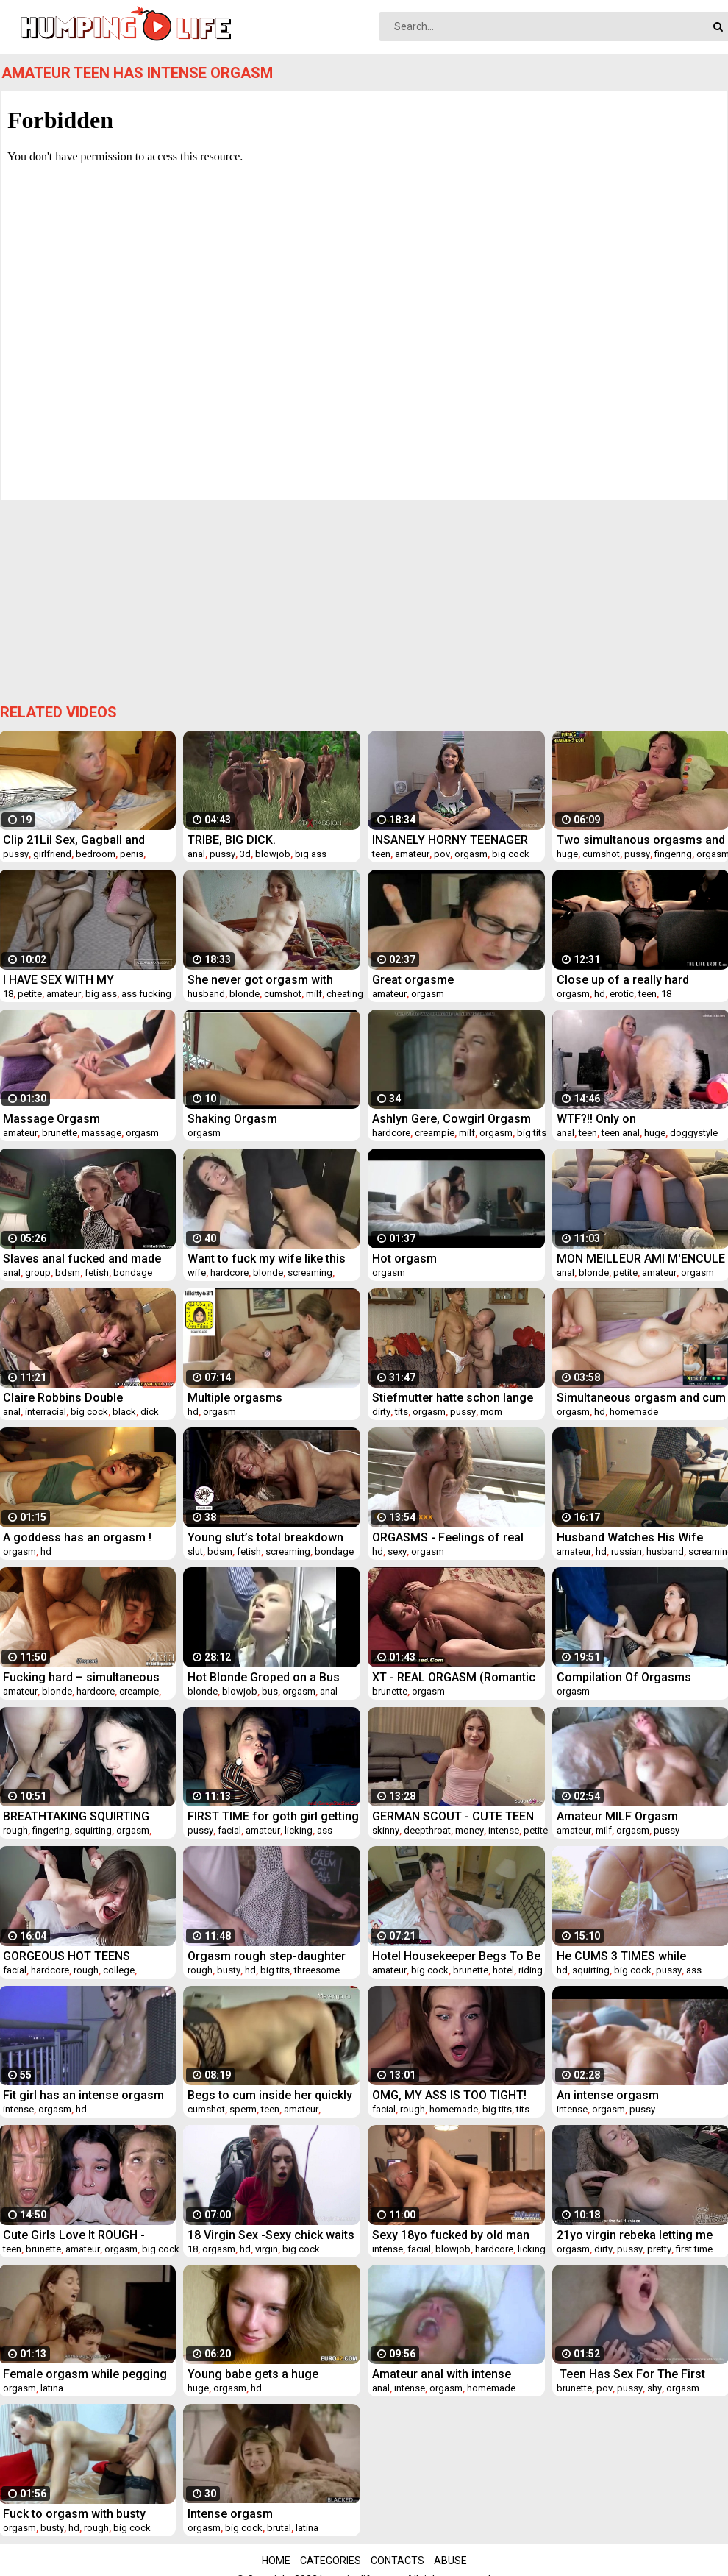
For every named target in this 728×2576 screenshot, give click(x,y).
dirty (381, 1411)
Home (276, 2560)
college (119, 1970)
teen (381, 853)
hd (599, 993)
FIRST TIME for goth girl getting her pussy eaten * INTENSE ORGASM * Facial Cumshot (273, 1816)
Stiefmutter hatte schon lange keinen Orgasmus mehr (452, 1398)
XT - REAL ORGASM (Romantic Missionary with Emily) (453, 1677)
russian (626, 1551)
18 (8, 993)
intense (503, 1830)
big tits (531, 1132)
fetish (97, 1272)
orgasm (471, 853)
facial (229, 1830)
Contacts (397, 2560)
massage (101, 1132)
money (469, 1830)
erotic (622, 993)
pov (442, 853)
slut (195, 1551)
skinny (385, 1830)
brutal (279, 2527)
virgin (266, 2248)
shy (654, 2388)
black (124, 1411)
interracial (45, 1411)
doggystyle (694, 1132)
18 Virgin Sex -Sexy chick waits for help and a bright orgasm (271, 2235)
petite (30, 993)
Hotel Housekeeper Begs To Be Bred (456, 1956)
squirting (93, 1830)
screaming (310, 1272)
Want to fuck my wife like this (267, 1259)
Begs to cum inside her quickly (270, 2095)
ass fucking (146, 993)
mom (491, 1411)
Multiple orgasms (235, 1398)
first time (694, 2248)
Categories (330, 2560)
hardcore (391, 1132)
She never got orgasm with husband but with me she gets (268, 980)
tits (401, 1411)
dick (149, 1411)
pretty (659, 2248)
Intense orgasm (230, 2514)
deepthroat (427, 1830)
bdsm (67, 1272)
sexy (397, 1551)
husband (206, 993)
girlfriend (52, 853)
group (38, 1272)
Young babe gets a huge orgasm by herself (253, 2374)
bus (270, 1691)
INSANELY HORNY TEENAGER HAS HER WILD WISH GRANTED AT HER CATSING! (455, 840)
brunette (59, 1132)
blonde (244, 993)
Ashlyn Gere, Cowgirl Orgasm (451, 1119)
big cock (510, 853)
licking (299, 1830)
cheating (344, 993)
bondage (132, 1272)
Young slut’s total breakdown (265, 1537)
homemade (634, 1411)
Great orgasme (413, 980)
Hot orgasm (404, 1259)
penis (131, 853)
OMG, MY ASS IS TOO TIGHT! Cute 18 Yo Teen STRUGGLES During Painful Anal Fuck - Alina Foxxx (456, 2095)
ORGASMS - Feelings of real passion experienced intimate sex (451, 1537)
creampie (434, 1132)
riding (530, 1970)
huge (567, 853)
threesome (317, 1970)
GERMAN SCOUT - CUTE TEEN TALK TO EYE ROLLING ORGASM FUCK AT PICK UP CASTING (453, 1816)
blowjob (272, 853)
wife (197, 1272)
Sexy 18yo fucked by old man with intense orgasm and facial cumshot (455, 2235)
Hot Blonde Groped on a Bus (264, 1677)
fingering (673, 853)
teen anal (621, 1132)
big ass (310, 853)
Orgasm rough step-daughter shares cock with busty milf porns (267, 1956)
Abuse (450, 2560)
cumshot (601, 853)
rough (15, 1830)
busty (228, 1970)
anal (196, 853)
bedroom (95, 853)
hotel (503, 1970)
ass (324, 1830)
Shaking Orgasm (232, 1119)
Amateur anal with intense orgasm (441, 2374)
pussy (16, 853)
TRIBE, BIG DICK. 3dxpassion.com (232, 840)
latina (51, 2388)
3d (245, 853)
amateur (412, 853)
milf (314, 993)
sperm (243, 2109)
